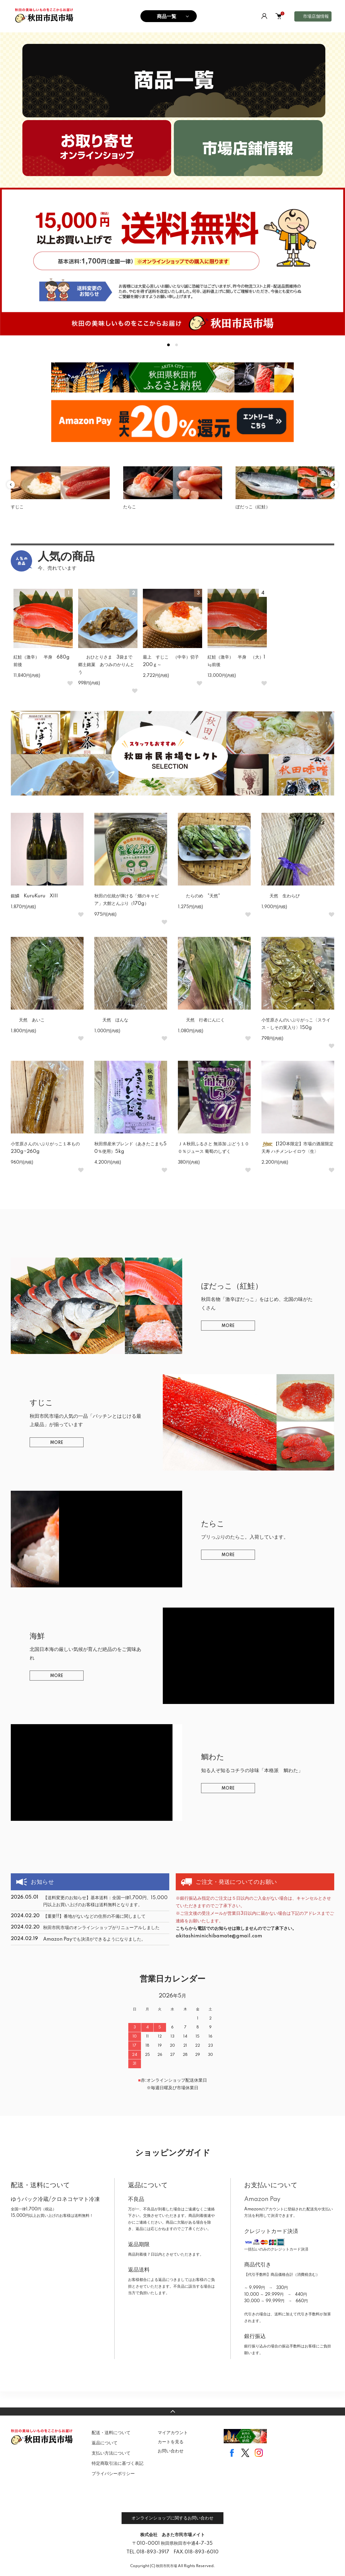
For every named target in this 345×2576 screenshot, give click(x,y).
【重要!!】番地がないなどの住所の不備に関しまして (94, 1916)
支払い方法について (111, 2453)
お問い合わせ (171, 2451)
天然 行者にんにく (201, 1020)
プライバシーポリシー (113, 2473)
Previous (11, 485)
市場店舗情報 (316, 16)
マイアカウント (173, 2432)
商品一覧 (166, 16)
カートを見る (171, 2442)
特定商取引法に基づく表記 (117, 2463)
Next (334, 485)
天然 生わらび (282, 896)
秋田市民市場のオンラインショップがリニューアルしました (101, 1927)
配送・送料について (111, 2432)
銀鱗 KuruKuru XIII (34, 896)
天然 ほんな (111, 1020)
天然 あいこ (28, 1020)
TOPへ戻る (172, 2411)
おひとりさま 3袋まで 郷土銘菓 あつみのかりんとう (107, 665)
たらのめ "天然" (199, 896)
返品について (105, 2443)
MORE (228, 1326)
